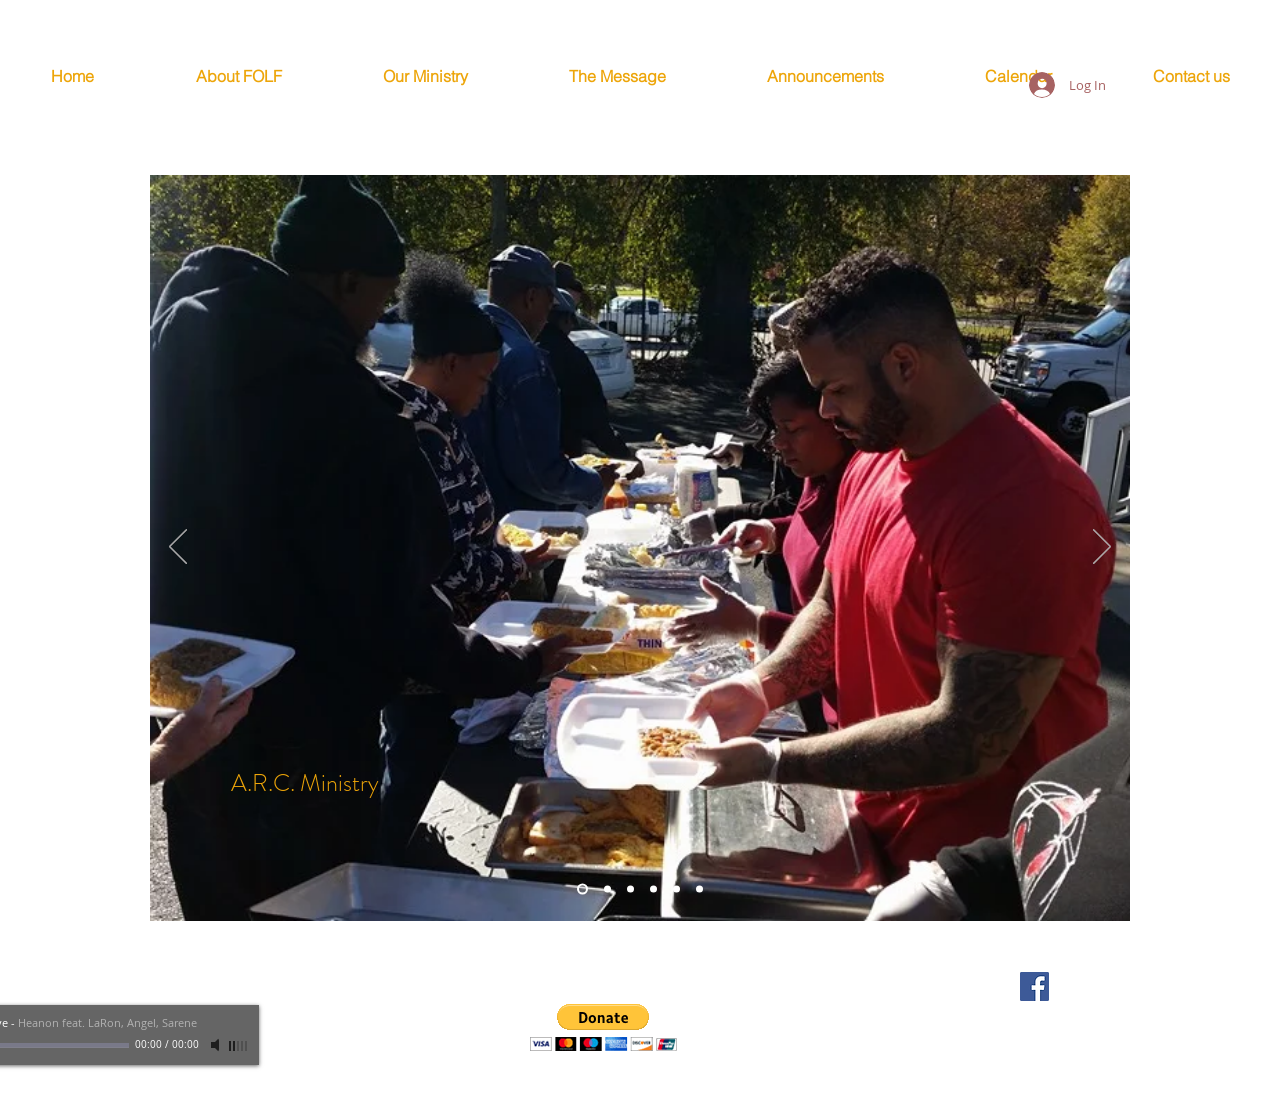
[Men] (630, 889)
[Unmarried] (699, 889)
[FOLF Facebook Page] (1034, 986)
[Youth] (653, 889)
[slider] (239, 1046)
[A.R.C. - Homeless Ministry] (582, 889)
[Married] (607, 889)
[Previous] (178, 548)
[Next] (1102, 548)
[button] (603, 1027)
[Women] (676, 889)
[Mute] (217, 1045)
